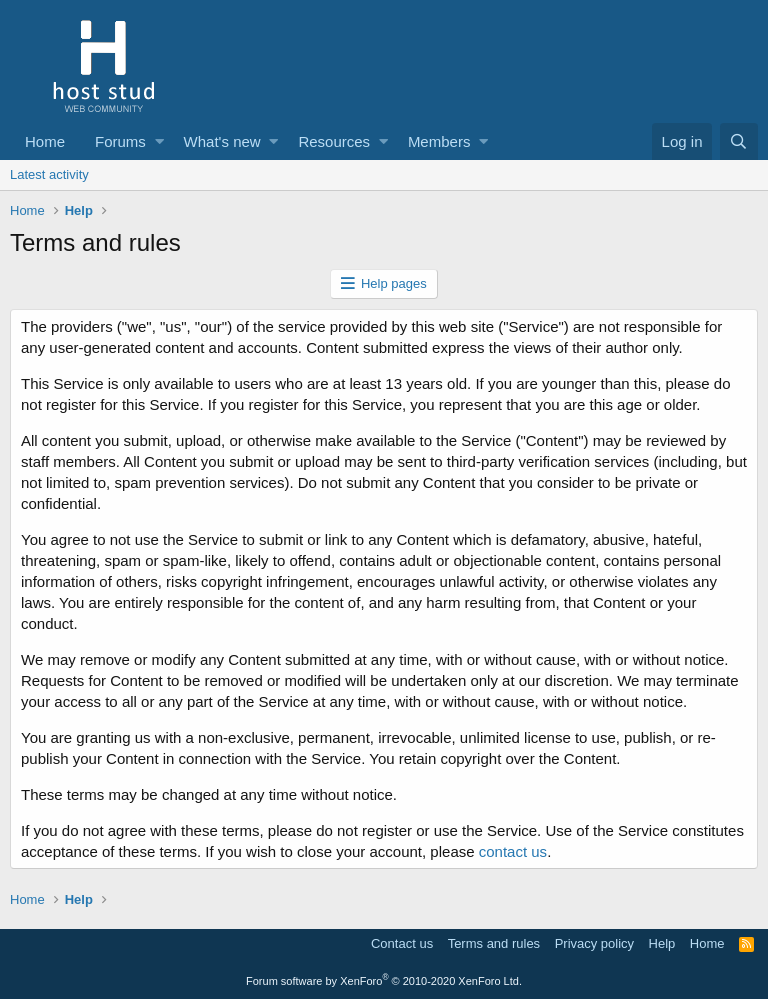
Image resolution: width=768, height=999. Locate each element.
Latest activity (49, 174)
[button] (159, 141)
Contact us (402, 943)
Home (45, 141)
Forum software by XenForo (384, 981)
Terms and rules (494, 943)
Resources (334, 141)
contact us (513, 851)
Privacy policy (594, 943)
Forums (120, 141)
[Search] (739, 141)
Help (662, 943)
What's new (222, 141)
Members (439, 141)
